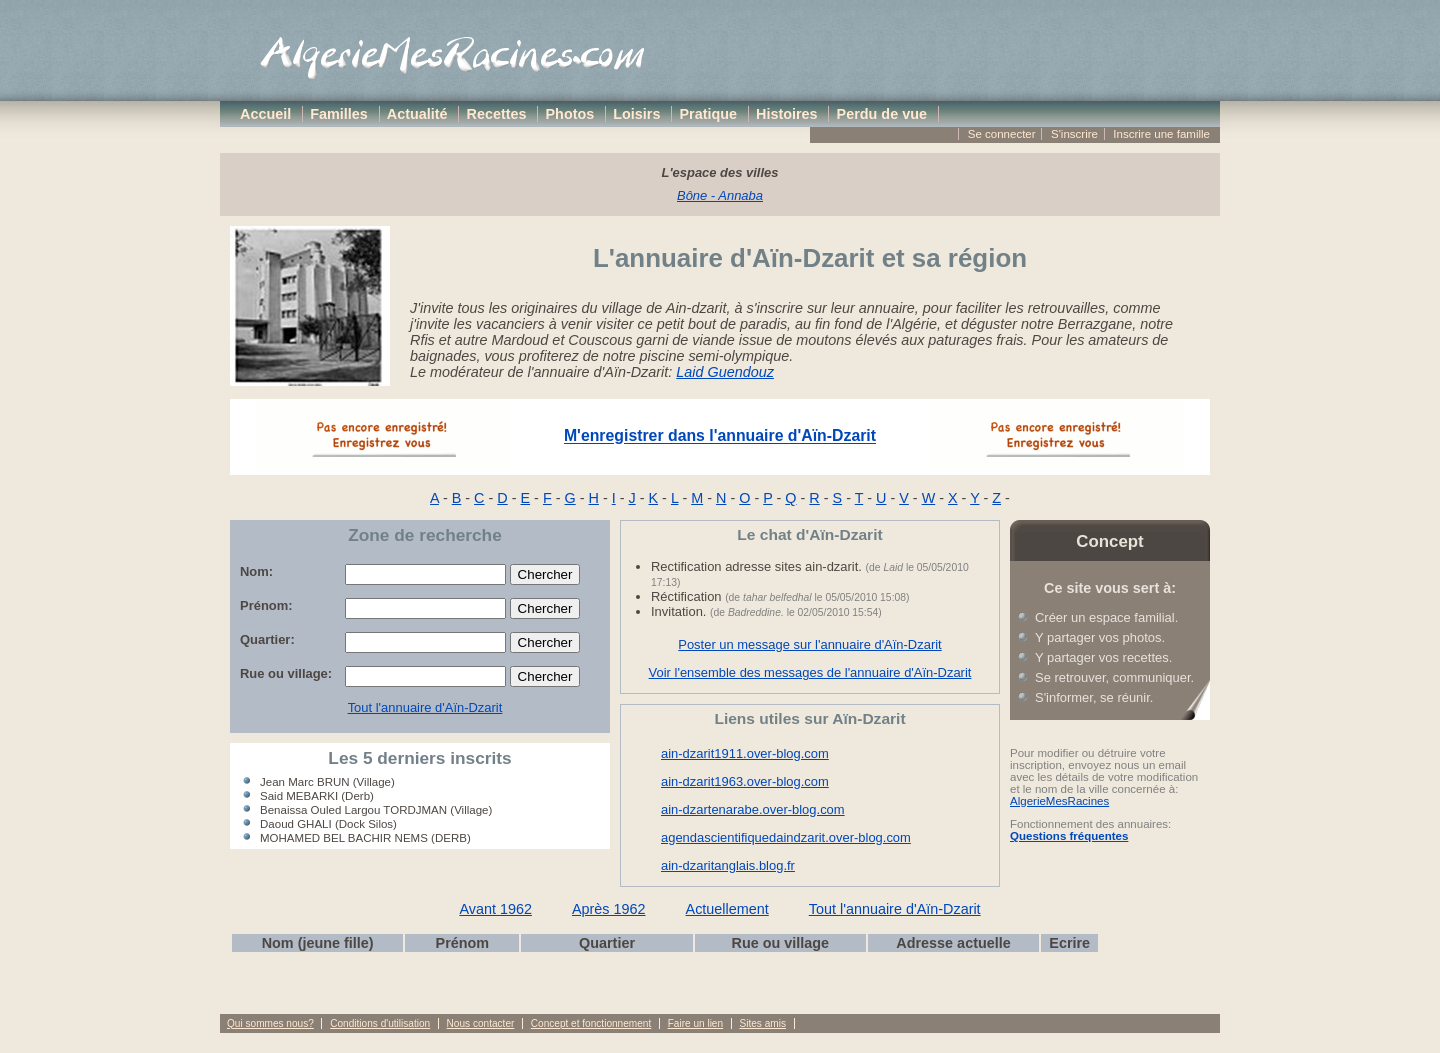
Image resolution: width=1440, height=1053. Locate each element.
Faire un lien (695, 1023)
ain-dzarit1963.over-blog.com (745, 781)
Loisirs (636, 114)
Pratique (708, 114)
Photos (570, 114)
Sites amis (762, 1023)
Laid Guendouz (725, 372)
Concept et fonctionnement (591, 1023)
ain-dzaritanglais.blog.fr (728, 865)
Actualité (417, 114)
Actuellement (727, 909)
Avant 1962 (495, 909)
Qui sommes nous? (270, 1023)
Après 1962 (609, 909)
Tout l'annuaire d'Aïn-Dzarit (425, 707)
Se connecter (1002, 134)
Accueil (265, 114)
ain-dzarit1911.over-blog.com (745, 753)
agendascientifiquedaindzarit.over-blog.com (786, 837)
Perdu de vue (882, 114)
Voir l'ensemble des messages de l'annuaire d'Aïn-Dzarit (810, 672)
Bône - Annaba (720, 195)
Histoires (787, 114)
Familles (339, 114)
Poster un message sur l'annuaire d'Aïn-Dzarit (809, 644)
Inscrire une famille (1161, 134)
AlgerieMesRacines (1059, 801)
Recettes (497, 114)
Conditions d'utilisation (380, 1023)
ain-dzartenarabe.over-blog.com (753, 809)
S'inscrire (1074, 134)
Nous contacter (481, 1023)
